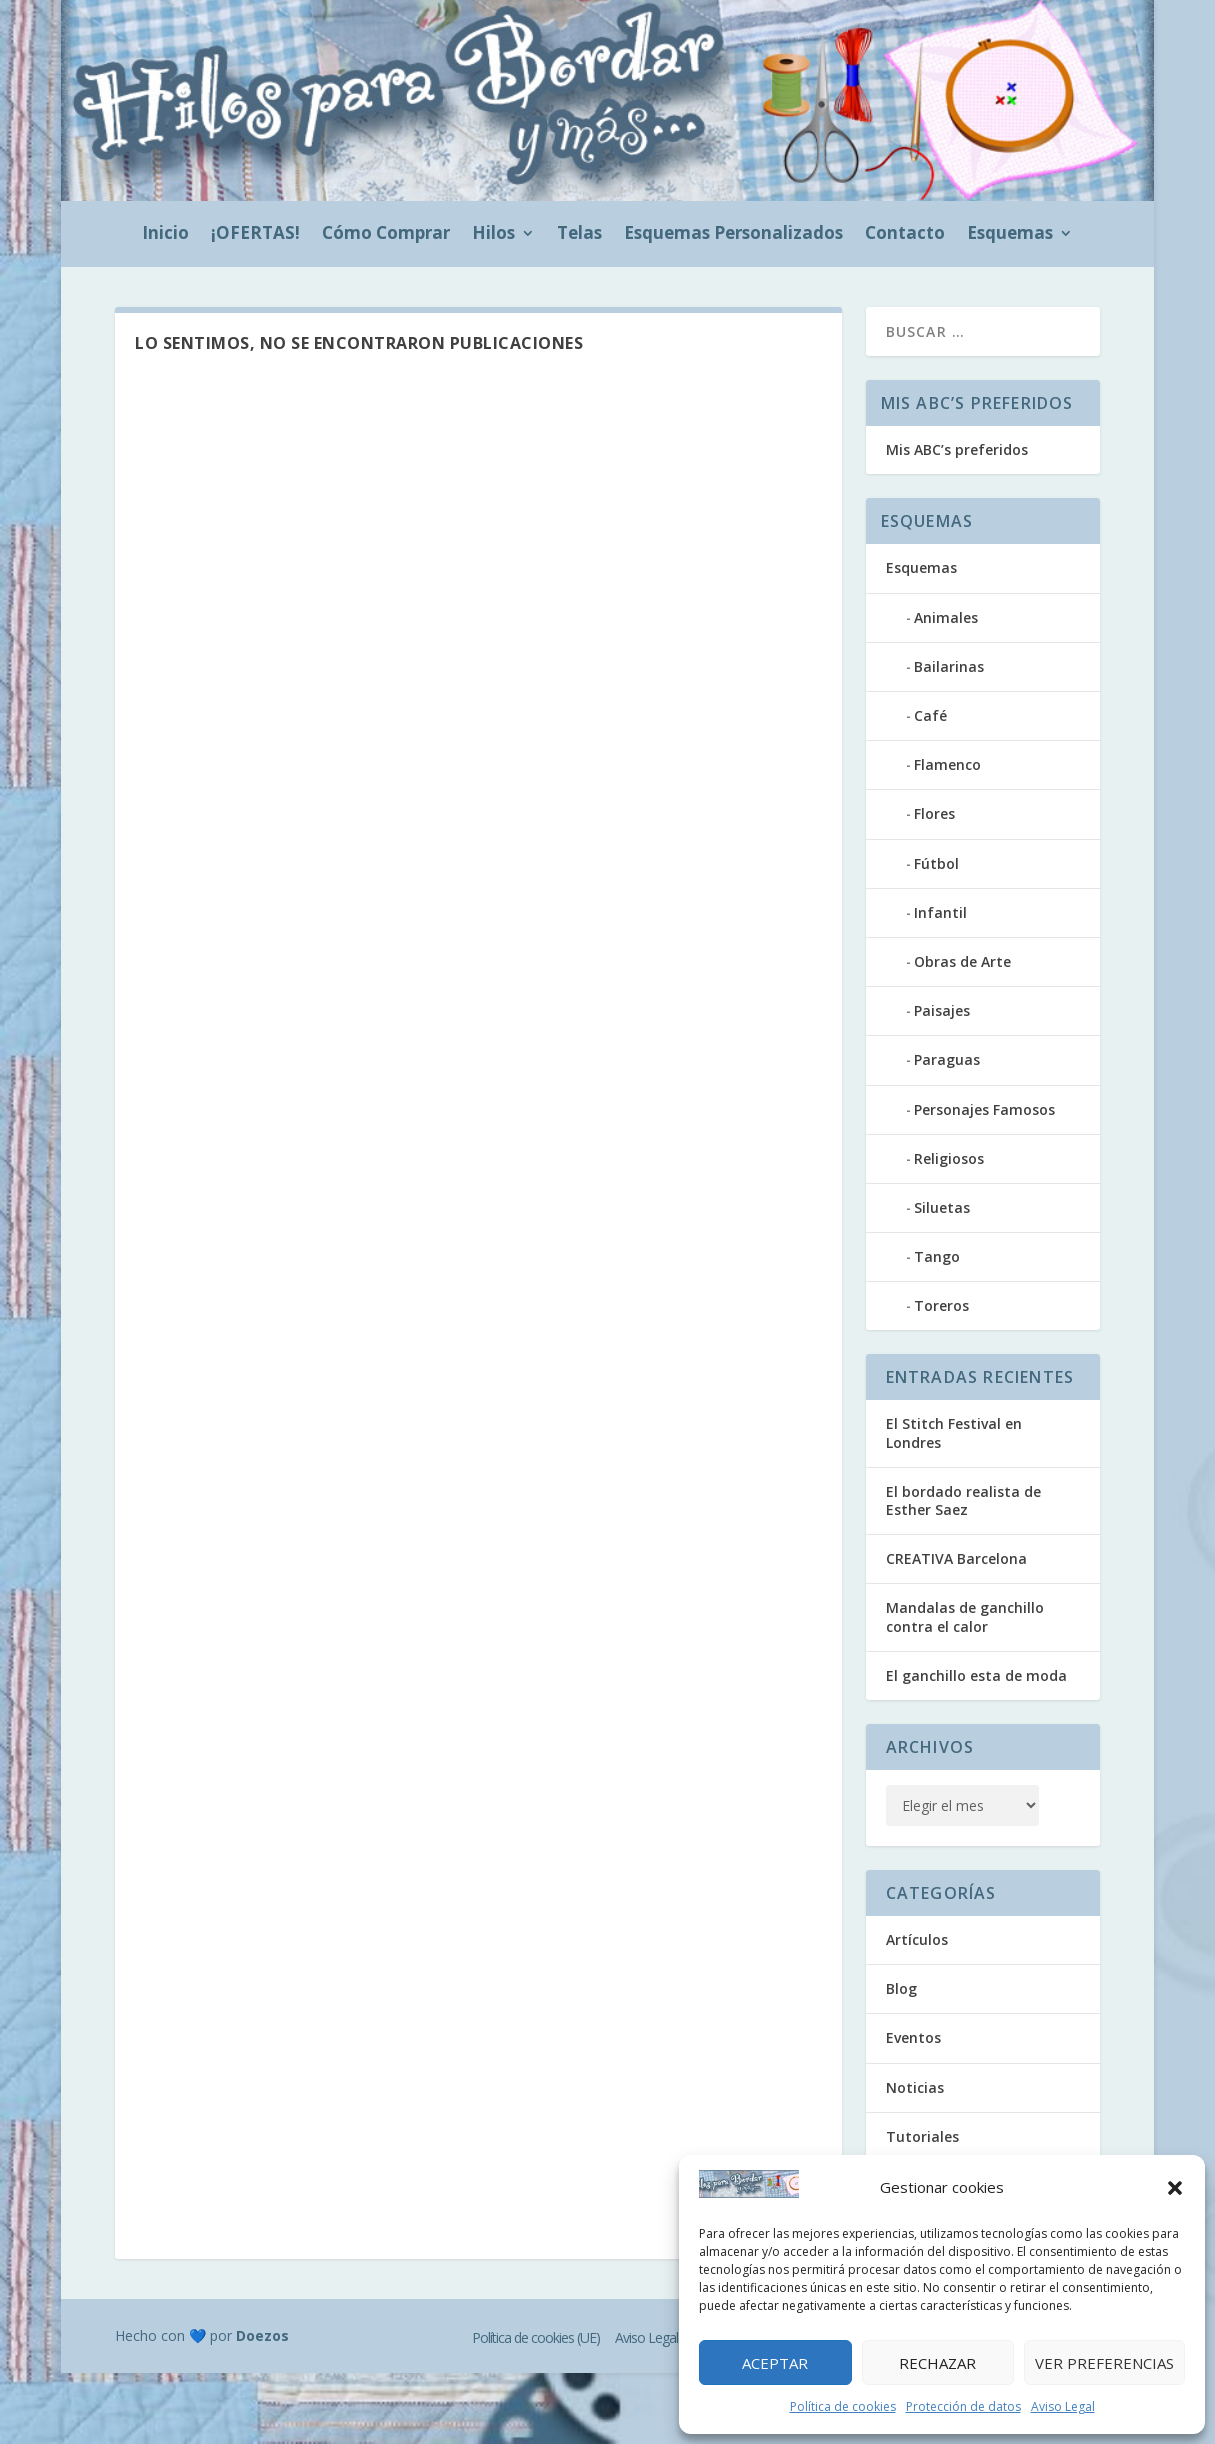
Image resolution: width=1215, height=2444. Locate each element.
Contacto (905, 235)
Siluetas (942, 1207)
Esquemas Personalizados (733, 235)
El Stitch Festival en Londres (954, 1432)
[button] (1175, 2188)
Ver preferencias (1104, 2363)
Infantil (940, 912)
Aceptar (775, 2363)
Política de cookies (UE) (536, 2337)
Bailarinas (949, 666)
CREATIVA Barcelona (956, 1558)
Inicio (165, 235)
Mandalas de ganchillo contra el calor (965, 1616)
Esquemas (1010, 235)
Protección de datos (963, 2406)
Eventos (913, 2037)
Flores (934, 813)
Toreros (941, 1305)
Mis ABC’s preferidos (957, 449)
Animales (946, 617)
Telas (579, 235)
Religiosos (949, 1158)
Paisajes (942, 1010)
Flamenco (947, 764)
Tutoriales (922, 2136)
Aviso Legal (1063, 2406)
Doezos (262, 2335)
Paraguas (947, 1059)
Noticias (915, 2087)
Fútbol (936, 863)
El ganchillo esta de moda (976, 1675)
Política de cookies (843, 2406)
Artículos (917, 1939)
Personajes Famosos (984, 1109)
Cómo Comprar (386, 235)
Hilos (493, 235)
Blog (901, 1988)
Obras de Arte (962, 961)
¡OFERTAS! (255, 235)
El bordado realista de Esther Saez (963, 1500)
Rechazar (937, 2363)
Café (930, 715)
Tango (937, 1256)
